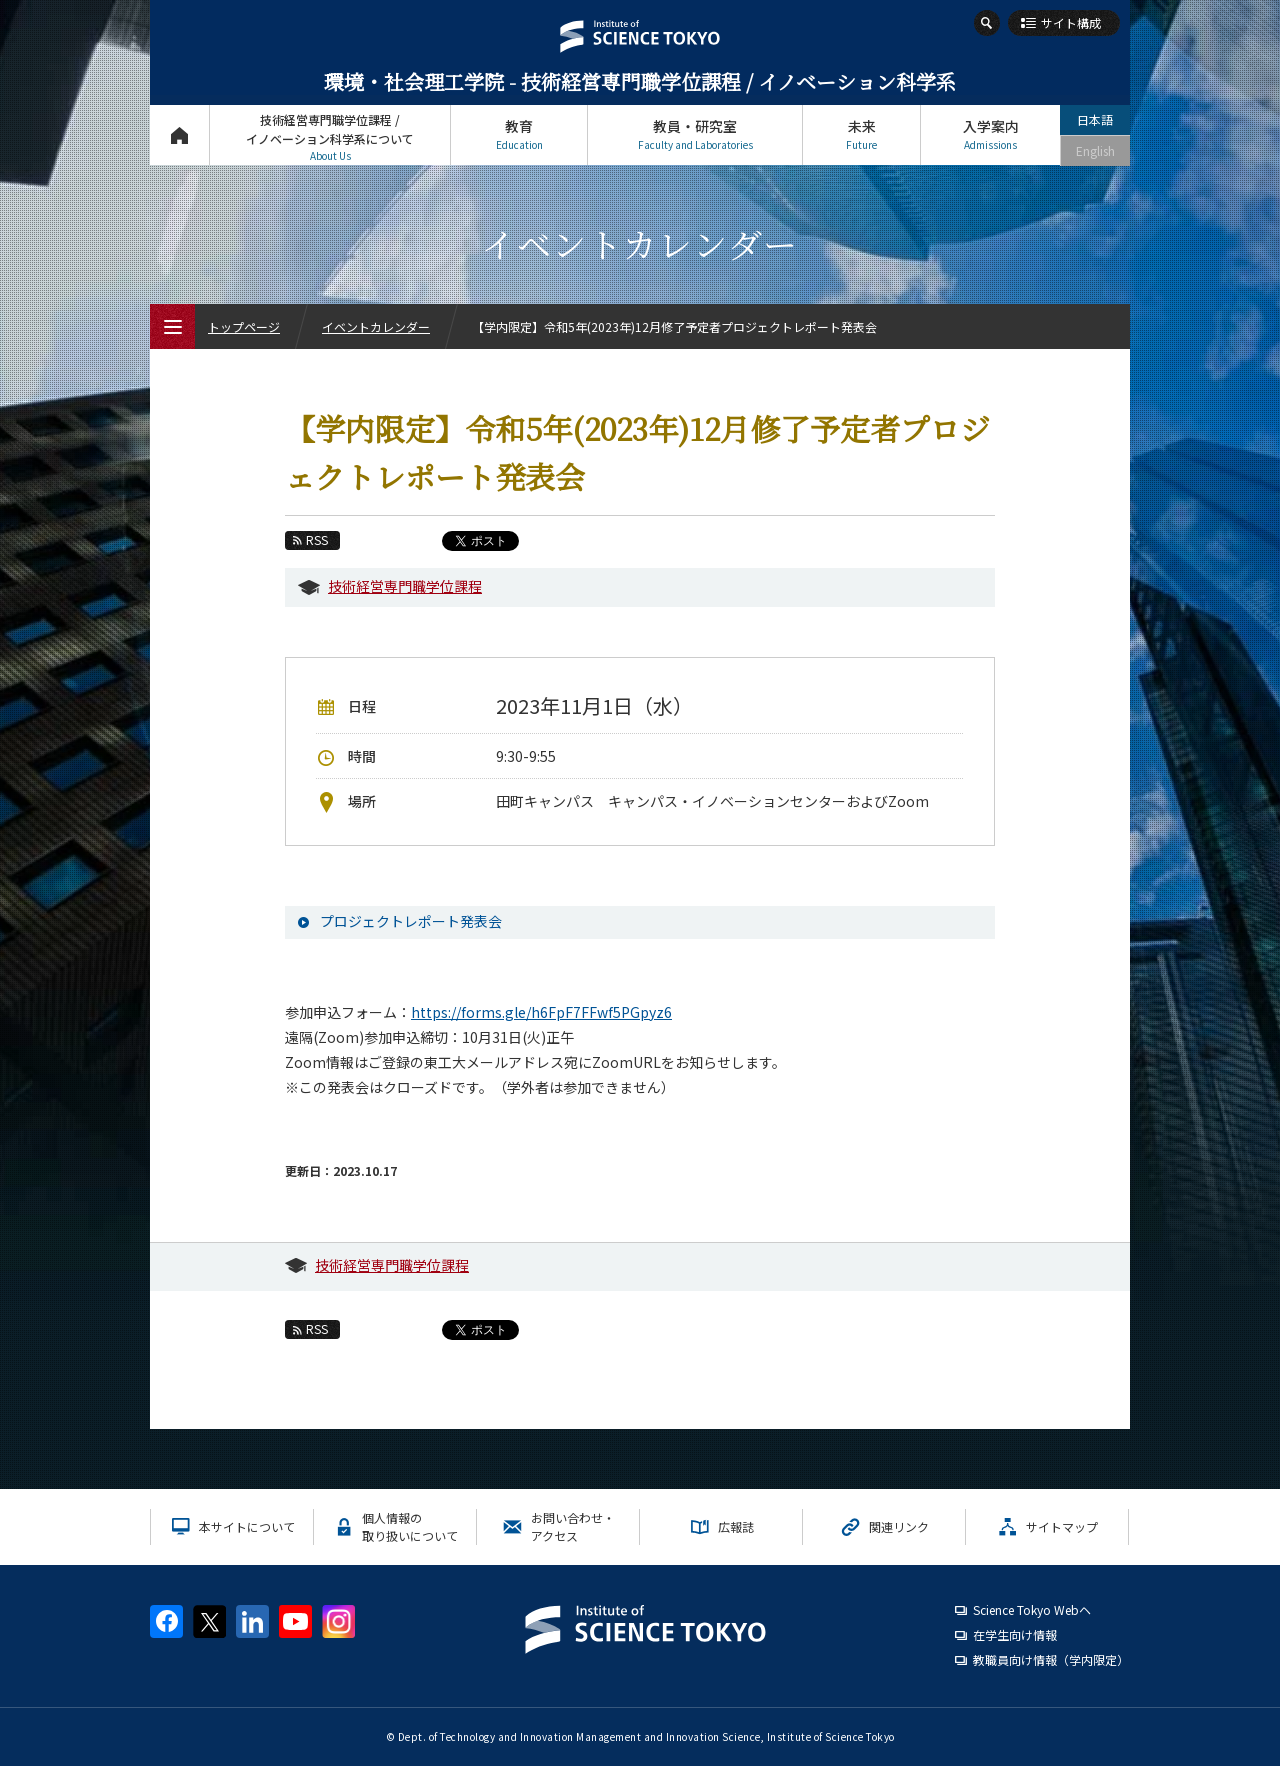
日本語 (1095, 119)
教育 (519, 134)
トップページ (179, 134)
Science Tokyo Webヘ (1032, 1609)
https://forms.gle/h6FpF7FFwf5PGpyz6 (541, 1012)
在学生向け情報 (1015, 1634)
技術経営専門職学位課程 (405, 586)
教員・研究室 (695, 134)
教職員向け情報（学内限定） (1051, 1659)
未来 (861, 134)
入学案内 (990, 134)
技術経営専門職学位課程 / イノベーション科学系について (330, 137)
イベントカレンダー (376, 326)
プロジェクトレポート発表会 (411, 921)
